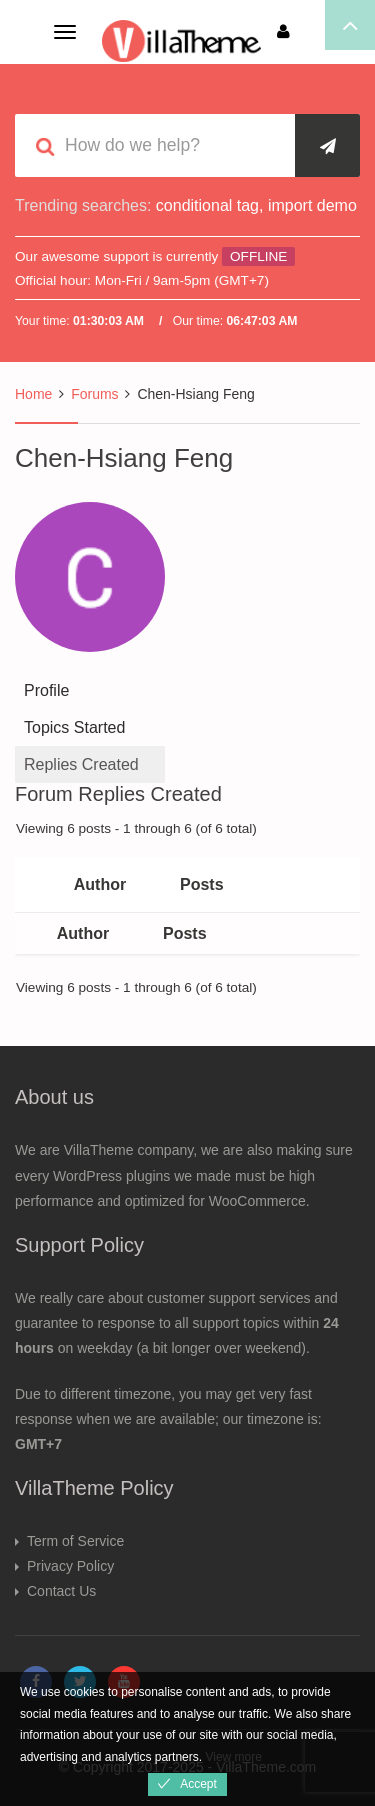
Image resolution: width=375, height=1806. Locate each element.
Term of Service (75, 1541)
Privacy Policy (70, 1566)
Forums (94, 394)
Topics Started (74, 727)
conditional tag (207, 205)
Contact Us (61, 1591)
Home (33, 394)
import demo (312, 205)
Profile (46, 690)
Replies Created (81, 764)
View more (233, 1757)
